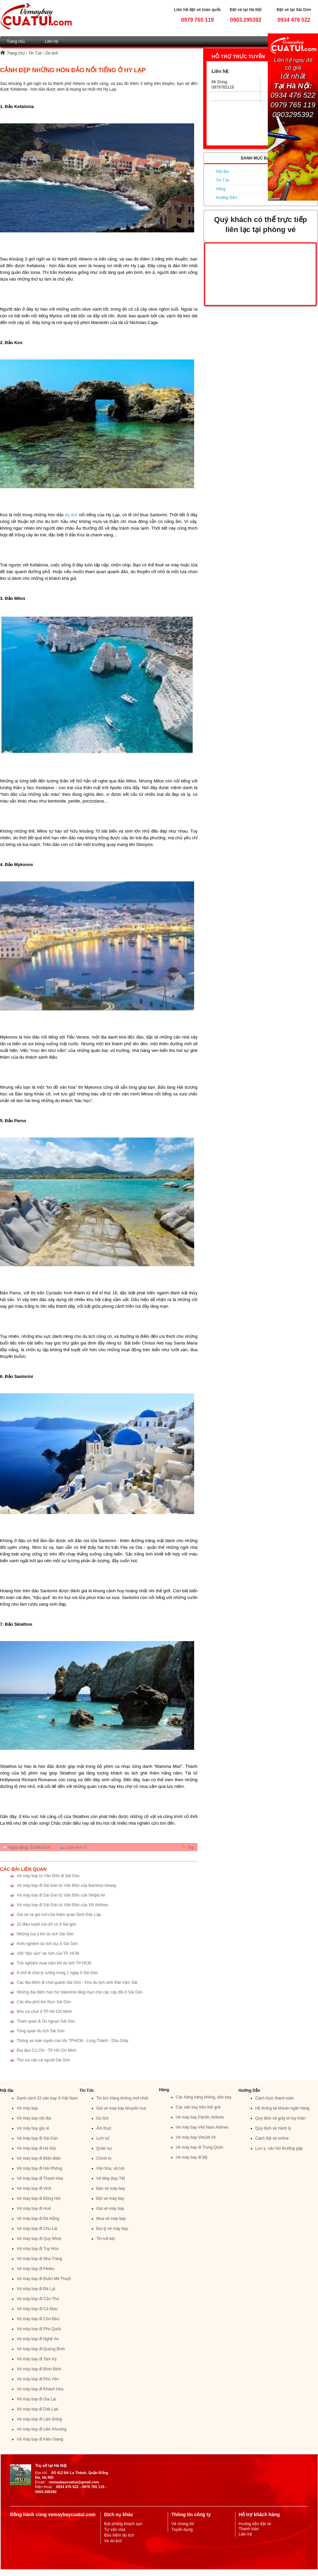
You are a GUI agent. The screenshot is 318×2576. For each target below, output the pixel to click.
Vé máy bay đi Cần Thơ (38, 2298)
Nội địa (222, 171)
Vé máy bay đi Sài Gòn (37, 2138)
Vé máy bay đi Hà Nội (36, 2148)
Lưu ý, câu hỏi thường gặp (279, 2148)
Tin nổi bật (105, 2238)
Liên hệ (51, 41)
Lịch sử (103, 2138)
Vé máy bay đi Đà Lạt (36, 2288)
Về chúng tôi (182, 2523)
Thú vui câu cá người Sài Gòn (43, 2060)
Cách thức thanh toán (274, 2098)
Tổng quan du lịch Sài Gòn (41, 2031)
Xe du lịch (113, 2541)
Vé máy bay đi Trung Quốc (199, 2147)
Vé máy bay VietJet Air (196, 2137)
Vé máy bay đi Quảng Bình (41, 2349)
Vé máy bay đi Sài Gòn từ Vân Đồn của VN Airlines (62, 1905)
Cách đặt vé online (272, 2138)
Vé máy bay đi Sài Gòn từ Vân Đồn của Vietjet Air (61, 1895)
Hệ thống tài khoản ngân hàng (282, 2108)
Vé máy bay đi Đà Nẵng (38, 2218)
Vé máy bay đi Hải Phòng (39, 2168)
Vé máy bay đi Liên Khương (41, 2429)
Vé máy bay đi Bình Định (39, 2369)
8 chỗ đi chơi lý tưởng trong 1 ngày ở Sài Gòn (57, 1972)
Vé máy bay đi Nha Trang (39, 2258)
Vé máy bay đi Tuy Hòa (37, 2248)
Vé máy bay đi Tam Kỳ (37, 2359)
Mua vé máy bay (111, 2218)
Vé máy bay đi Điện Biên (39, 2158)
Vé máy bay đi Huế (34, 2208)
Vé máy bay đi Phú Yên (38, 2379)
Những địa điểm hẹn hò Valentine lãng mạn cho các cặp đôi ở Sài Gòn (80, 1992)
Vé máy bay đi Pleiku (35, 2268)
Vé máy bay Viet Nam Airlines (202, 2127)
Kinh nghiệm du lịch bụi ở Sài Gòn (47, 1943)
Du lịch (52, 53)
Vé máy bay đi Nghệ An (38, 2339)
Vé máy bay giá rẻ (33, 2128)
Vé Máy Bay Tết (110, 2178)
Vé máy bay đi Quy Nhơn (39, 2238)
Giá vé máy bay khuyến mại (121, 2108)
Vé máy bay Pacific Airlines (200, 2117)
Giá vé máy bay (110, 2208)
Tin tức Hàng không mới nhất (122, 2098)
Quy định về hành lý (273, 2128)
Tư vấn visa (114, 2529)
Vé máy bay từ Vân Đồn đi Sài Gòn (48, 1875)
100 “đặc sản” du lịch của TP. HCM (48, 1953)
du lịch (71, 514)
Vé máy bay (27, 2108)
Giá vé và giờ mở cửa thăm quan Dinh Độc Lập (59, 1914)
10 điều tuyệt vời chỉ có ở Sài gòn (46, 1924)
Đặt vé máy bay (110, 2198)
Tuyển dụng (182, 2529)
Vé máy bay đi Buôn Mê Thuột (44, 2278)
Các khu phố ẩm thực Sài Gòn (44, 2002)
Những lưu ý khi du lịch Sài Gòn (45, 1934)
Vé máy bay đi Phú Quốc (39, 2329)
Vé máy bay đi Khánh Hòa (40, 2389)
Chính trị (104, 2158)
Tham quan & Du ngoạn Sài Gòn (46, 2021)
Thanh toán (249, 2529)
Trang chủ (16, 41)
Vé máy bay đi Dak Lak (37, 2409)
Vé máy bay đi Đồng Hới (38, 2198)
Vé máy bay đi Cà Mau (37, 2308)
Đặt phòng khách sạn (123, 2523)
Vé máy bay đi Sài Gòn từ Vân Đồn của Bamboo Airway (66, 1885)
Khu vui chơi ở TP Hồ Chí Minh (44, 2011)
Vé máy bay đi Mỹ (192, 2157)
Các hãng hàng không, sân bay (203, 2097)
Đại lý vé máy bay (112, 2228)
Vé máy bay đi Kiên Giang (40, 2439)
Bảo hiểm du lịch (119, 2535)
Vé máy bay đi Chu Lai (37, 2228)
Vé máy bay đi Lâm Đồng (39, 2419)
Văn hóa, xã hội (110, 2168)
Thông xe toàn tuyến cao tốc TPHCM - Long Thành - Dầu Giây (72, 2040)
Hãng (221, 189)
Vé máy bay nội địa (34, 2118)
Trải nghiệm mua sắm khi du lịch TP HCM (54, 1963)
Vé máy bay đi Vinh (34, 2188)
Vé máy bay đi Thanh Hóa (40, 2178)
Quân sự (104, 2148)
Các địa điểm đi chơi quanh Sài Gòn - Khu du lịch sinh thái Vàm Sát (77, 1982)
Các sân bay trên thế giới (198, 2107)
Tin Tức (35, 53)
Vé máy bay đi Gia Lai (36, 2399)
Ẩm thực (103, 2128)
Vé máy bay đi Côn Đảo (38, 2319)
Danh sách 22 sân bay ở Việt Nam (47, 2098)
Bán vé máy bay (110, 2188)
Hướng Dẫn (226, 197)
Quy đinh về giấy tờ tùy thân (280, 2118)
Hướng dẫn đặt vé (255, 2523)
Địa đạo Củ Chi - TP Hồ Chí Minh (46, 2050)
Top (191, 1847)
